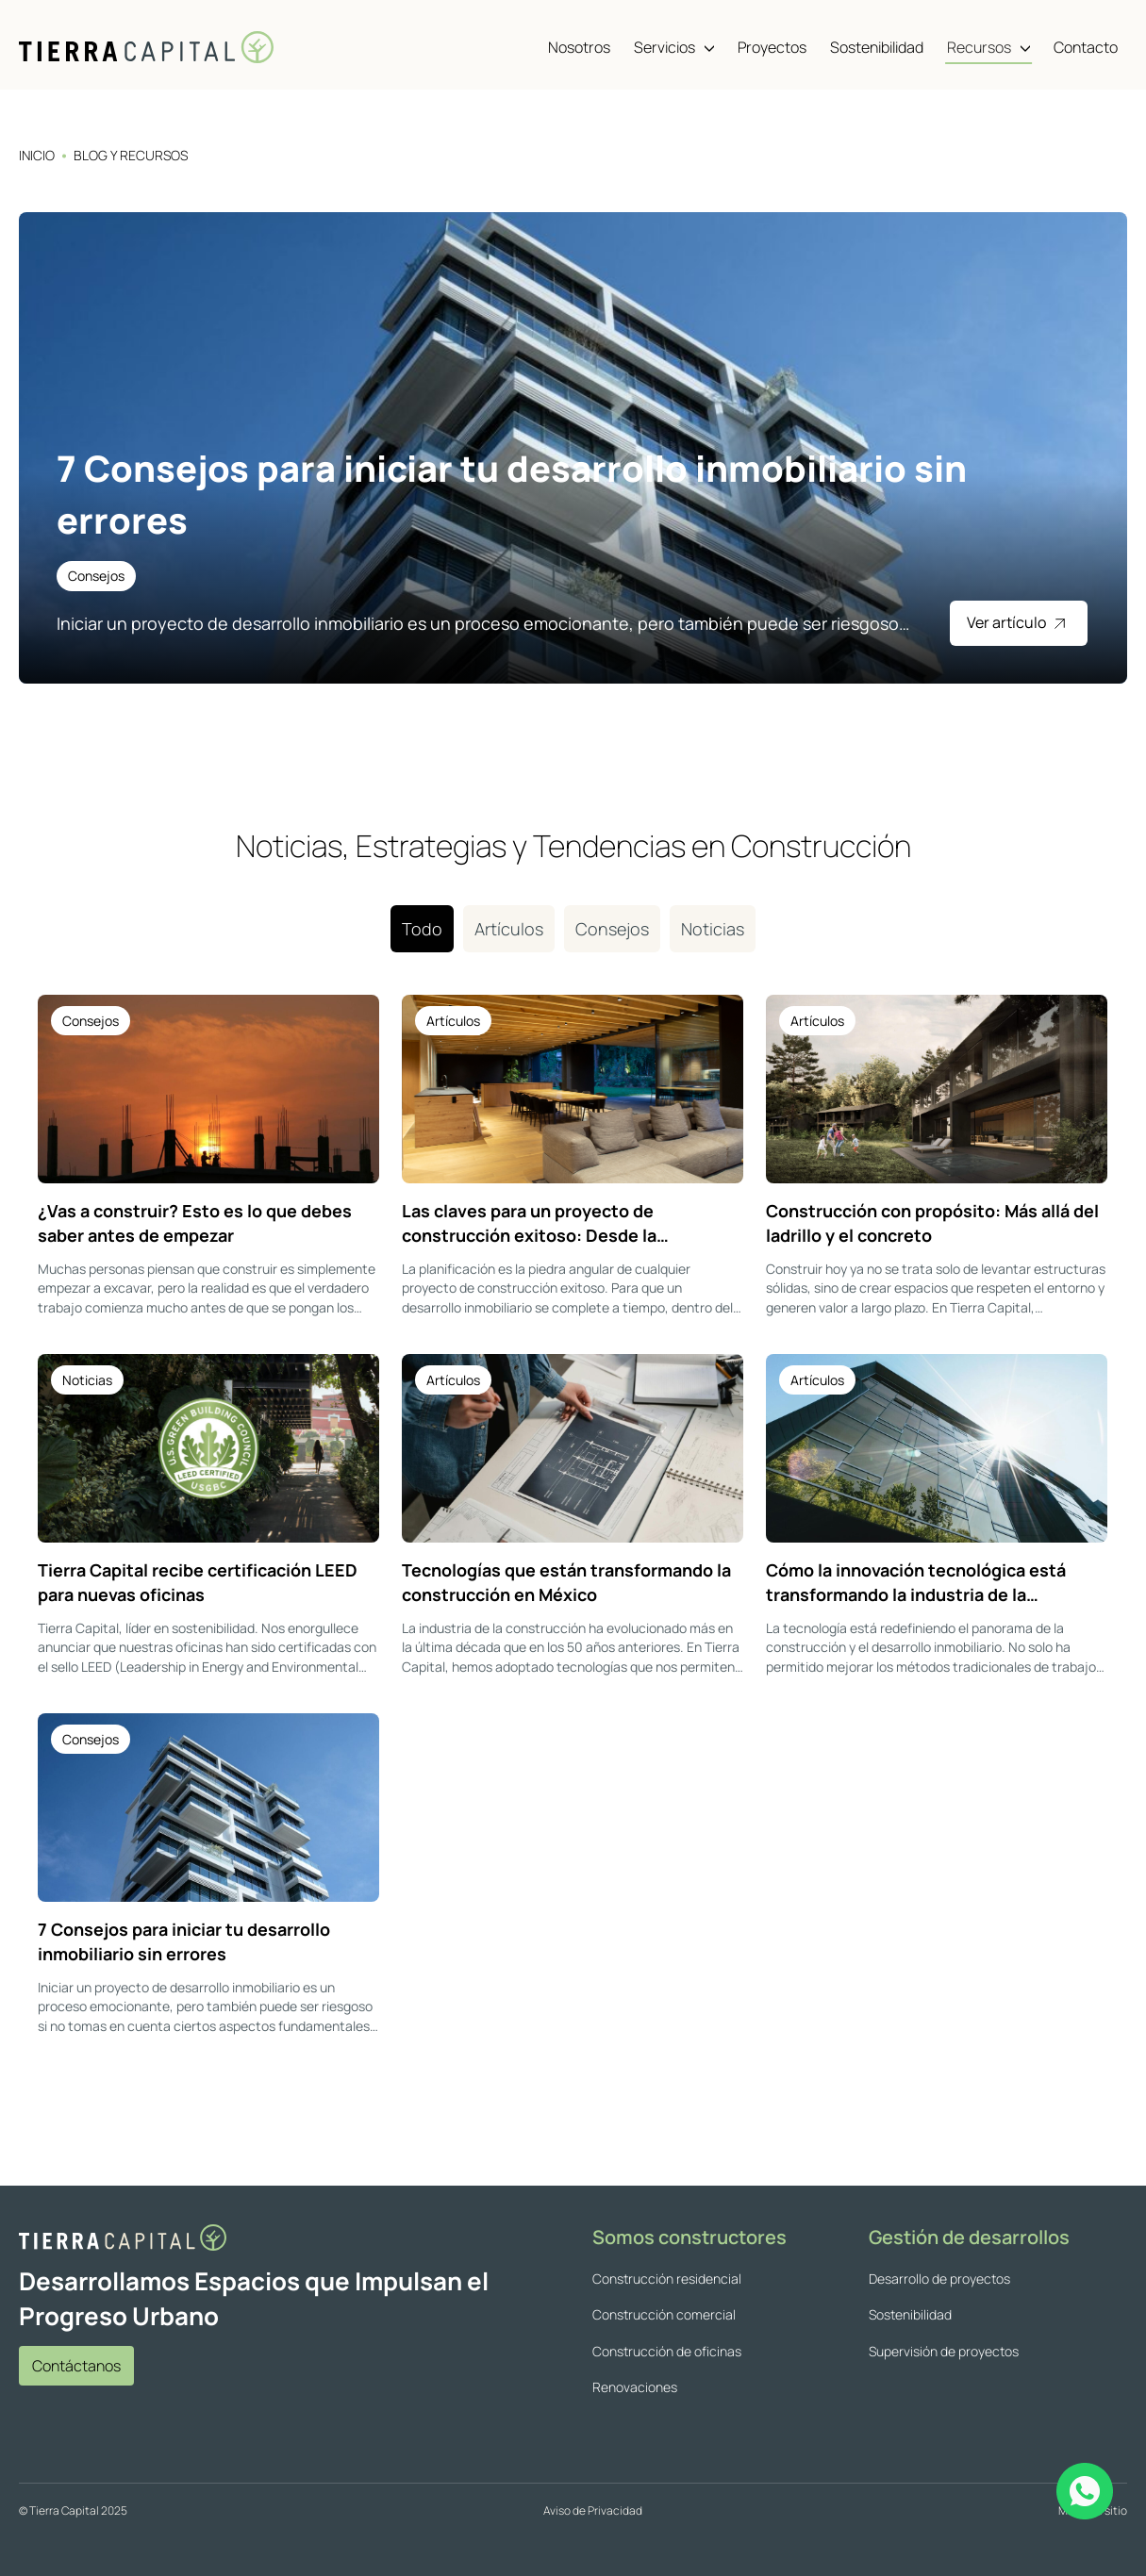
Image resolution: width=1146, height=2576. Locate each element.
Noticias (712, 928)
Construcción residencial (666, 2278)
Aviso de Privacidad (592, 2510)
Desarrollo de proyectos (939, 2278)
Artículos (508, 928)
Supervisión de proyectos (944, 2351)
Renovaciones (634, 2387)
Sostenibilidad (910, 2314)
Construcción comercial (664, 2314)
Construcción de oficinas (666, 2351)
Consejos (612, 928)
